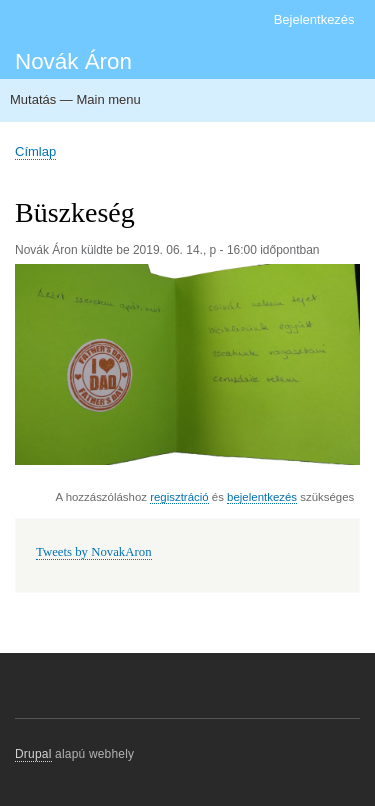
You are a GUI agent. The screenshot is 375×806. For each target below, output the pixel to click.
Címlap (35, 151)
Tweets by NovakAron (94, 552)
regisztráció (179, 497)
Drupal (33, 754)
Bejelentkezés (314, 19)
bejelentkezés (262, 497)
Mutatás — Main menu (75, 99)
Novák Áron (73, 61)
